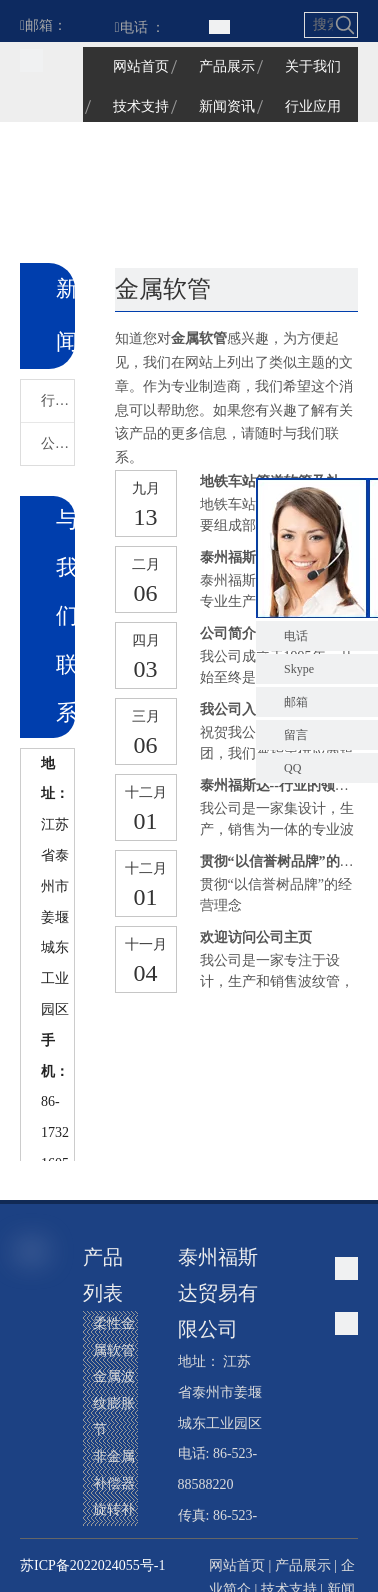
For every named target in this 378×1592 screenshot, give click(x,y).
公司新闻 (57, 443)
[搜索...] (319, 25)
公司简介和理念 (249, 633)
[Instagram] (37, 1514)
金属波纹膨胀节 (114, 1403)
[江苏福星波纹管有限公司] (31, 60)
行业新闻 (57, 400)
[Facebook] (37, 1344)
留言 (296, 735)
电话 (296, 636)
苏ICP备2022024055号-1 (92, 1565)
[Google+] (37, 1378)
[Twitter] (37, 1446)
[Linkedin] (37, 1412)
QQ (292, 768)
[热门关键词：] (345, 25)
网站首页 (237, 1565)
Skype (299, 669)
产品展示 (303, 1565)
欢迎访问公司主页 (256, 937)
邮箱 (296, 702)
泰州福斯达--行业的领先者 (281, 785)
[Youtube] (37, 1480)
